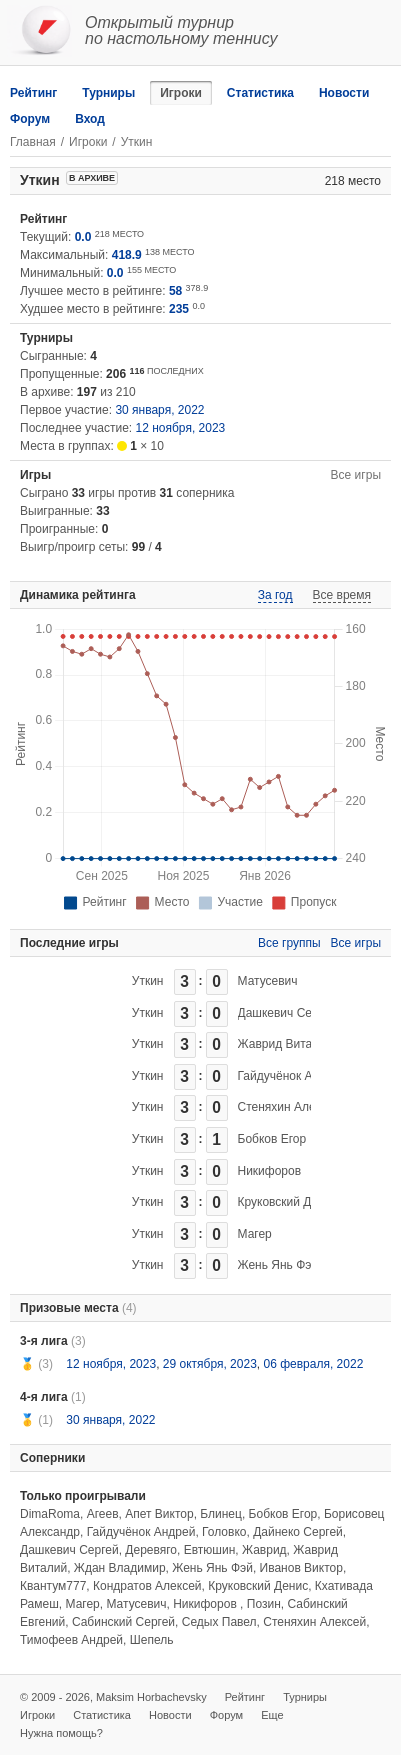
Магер (255, 1234)
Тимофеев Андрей (71, 1640)
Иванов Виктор (301, 1568)
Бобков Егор (272, 1139)
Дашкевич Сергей (287, 1013)
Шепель (152, 1640)
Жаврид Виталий (285, 1044)
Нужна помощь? (61, 1733)
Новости (344, 93)
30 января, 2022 (159, 410)
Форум (30, 119)
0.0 (83, 237)
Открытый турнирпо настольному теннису (181, 30)
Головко (224, 1532)
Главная (33, 142)
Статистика (260, 93)
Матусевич (268, 981)
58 (175, 291)
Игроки (181, 93)
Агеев (103, 1514)
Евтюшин (210, 1550)
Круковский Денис (288, 1202)
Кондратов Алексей (147, 1586)
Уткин (148, 981)
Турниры (108, 93)
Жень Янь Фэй (278, 1265)
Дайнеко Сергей (298, 1532)
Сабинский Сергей (123, 1622)
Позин (264, 1604)
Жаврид (264, 1550)
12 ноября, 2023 (181, 428)
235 (179, 309)
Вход (90, 119)
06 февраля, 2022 (313, 1364)
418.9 (127, 255)
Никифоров (270, 1171)
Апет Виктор (159, 1514)
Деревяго (151, 1550)
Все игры (356, 475)
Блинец (221, 1514)
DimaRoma (50, 1514)
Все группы (289, 943)
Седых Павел (219, 1622)
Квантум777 (53, 1586)
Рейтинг (33, 93)
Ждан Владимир (120, 1568)
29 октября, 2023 (210, 1364)
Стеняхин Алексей (289, 1107)
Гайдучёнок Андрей (292, 1076)
